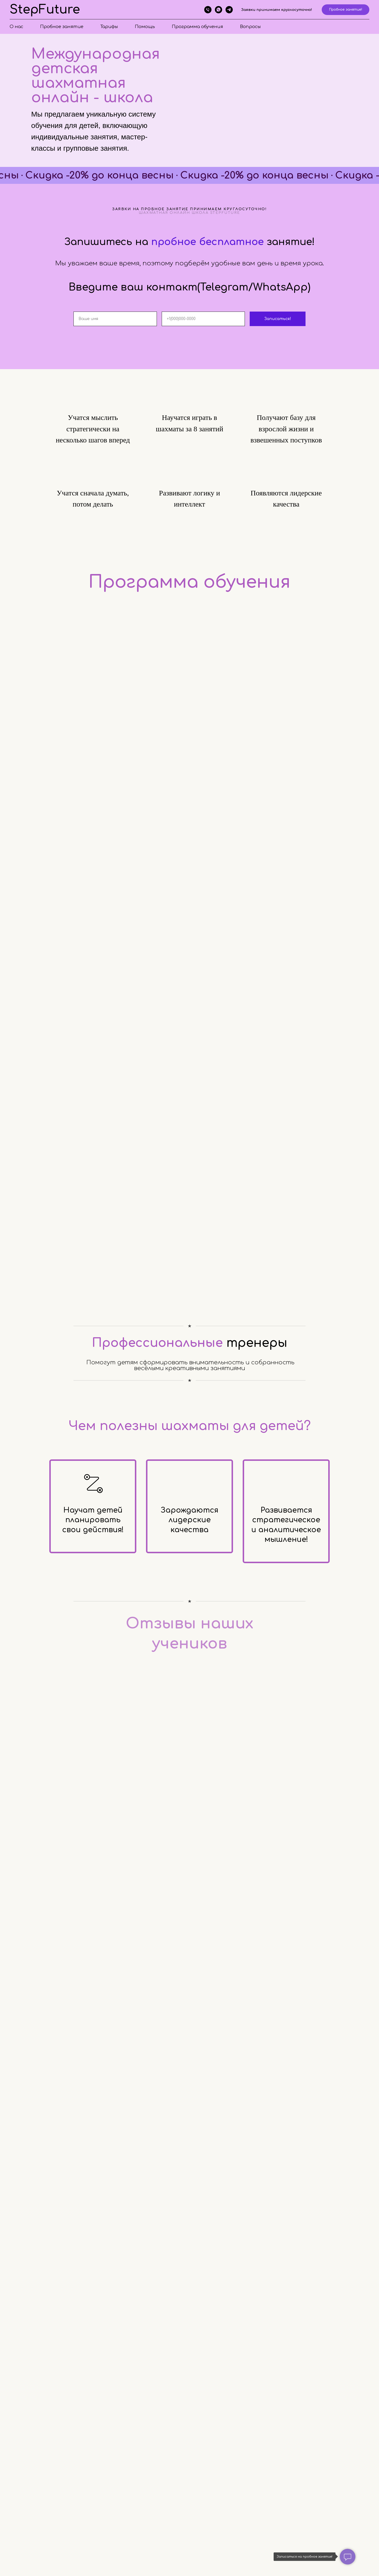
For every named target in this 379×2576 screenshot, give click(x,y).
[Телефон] (207, 9)
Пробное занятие (61, 26)
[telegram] (229, 9)
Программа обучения (197, 26)
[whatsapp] (218, 9)
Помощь (145, 26)
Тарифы (109, 26)
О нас (16, 26)
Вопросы (250, 26)
